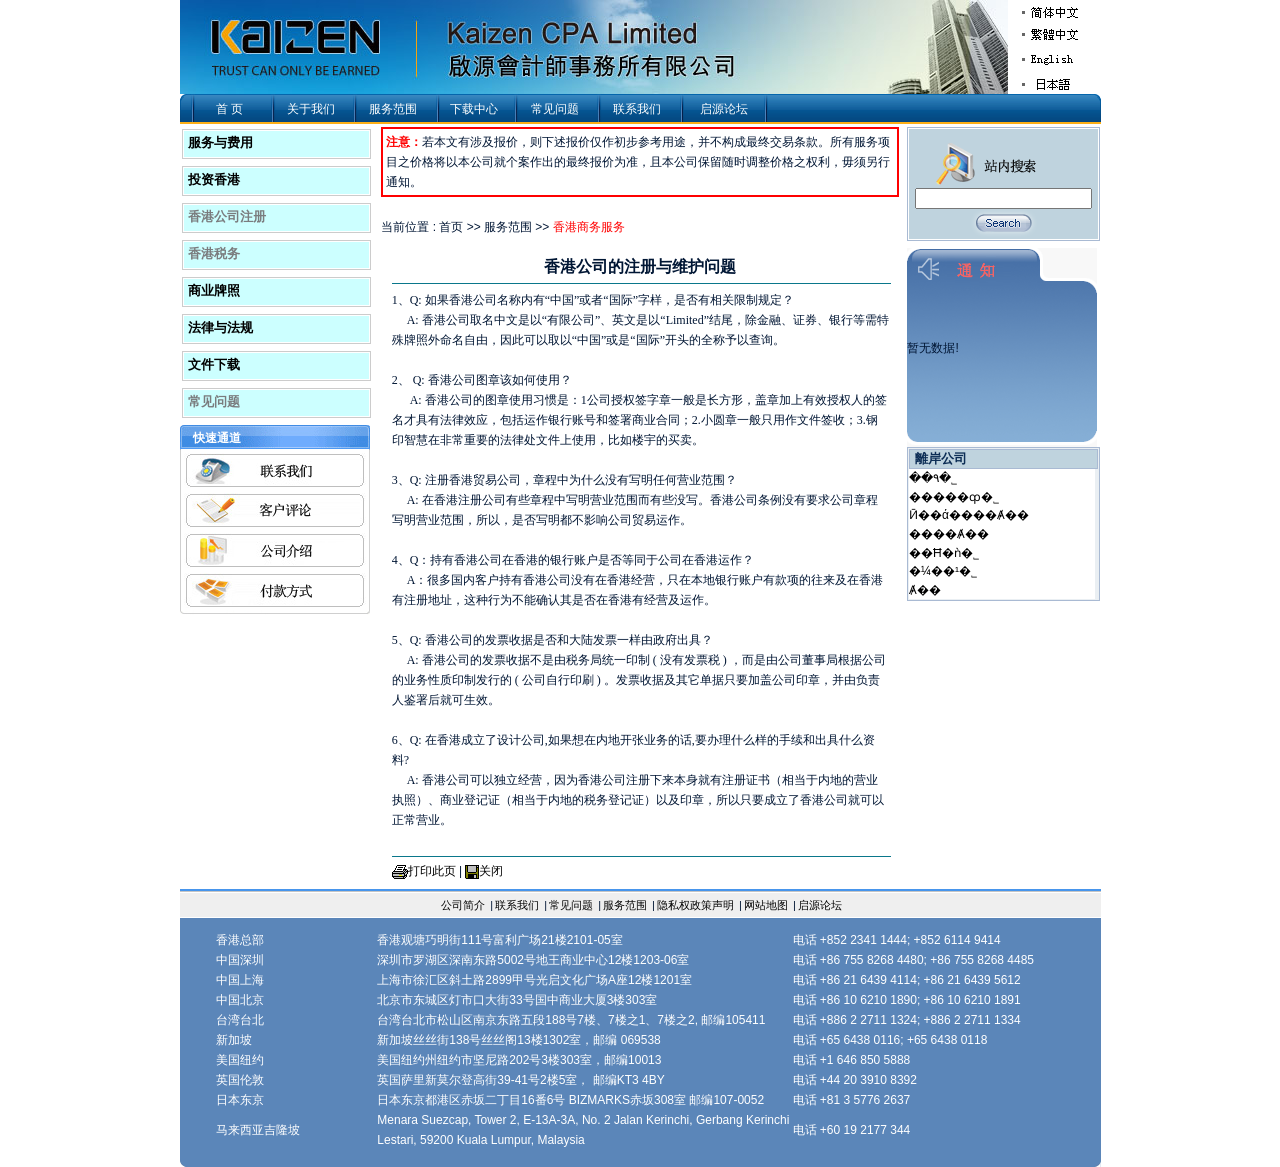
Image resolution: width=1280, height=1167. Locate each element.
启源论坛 (724, 109)
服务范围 (393, 109)
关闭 (491, 871)
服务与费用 (220, 142)
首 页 (229, 109)
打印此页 (432, 871)
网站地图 (766, 905)
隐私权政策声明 (695, 905)
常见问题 (555, 109)
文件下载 (214, 364)
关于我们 (311, 109)
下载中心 (474, 109)
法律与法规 (220, 327)
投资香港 (214, 179)
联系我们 (637, 109)
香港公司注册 (227, 216)
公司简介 (463, 905)
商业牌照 (214, 290)
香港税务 (214, 253)
